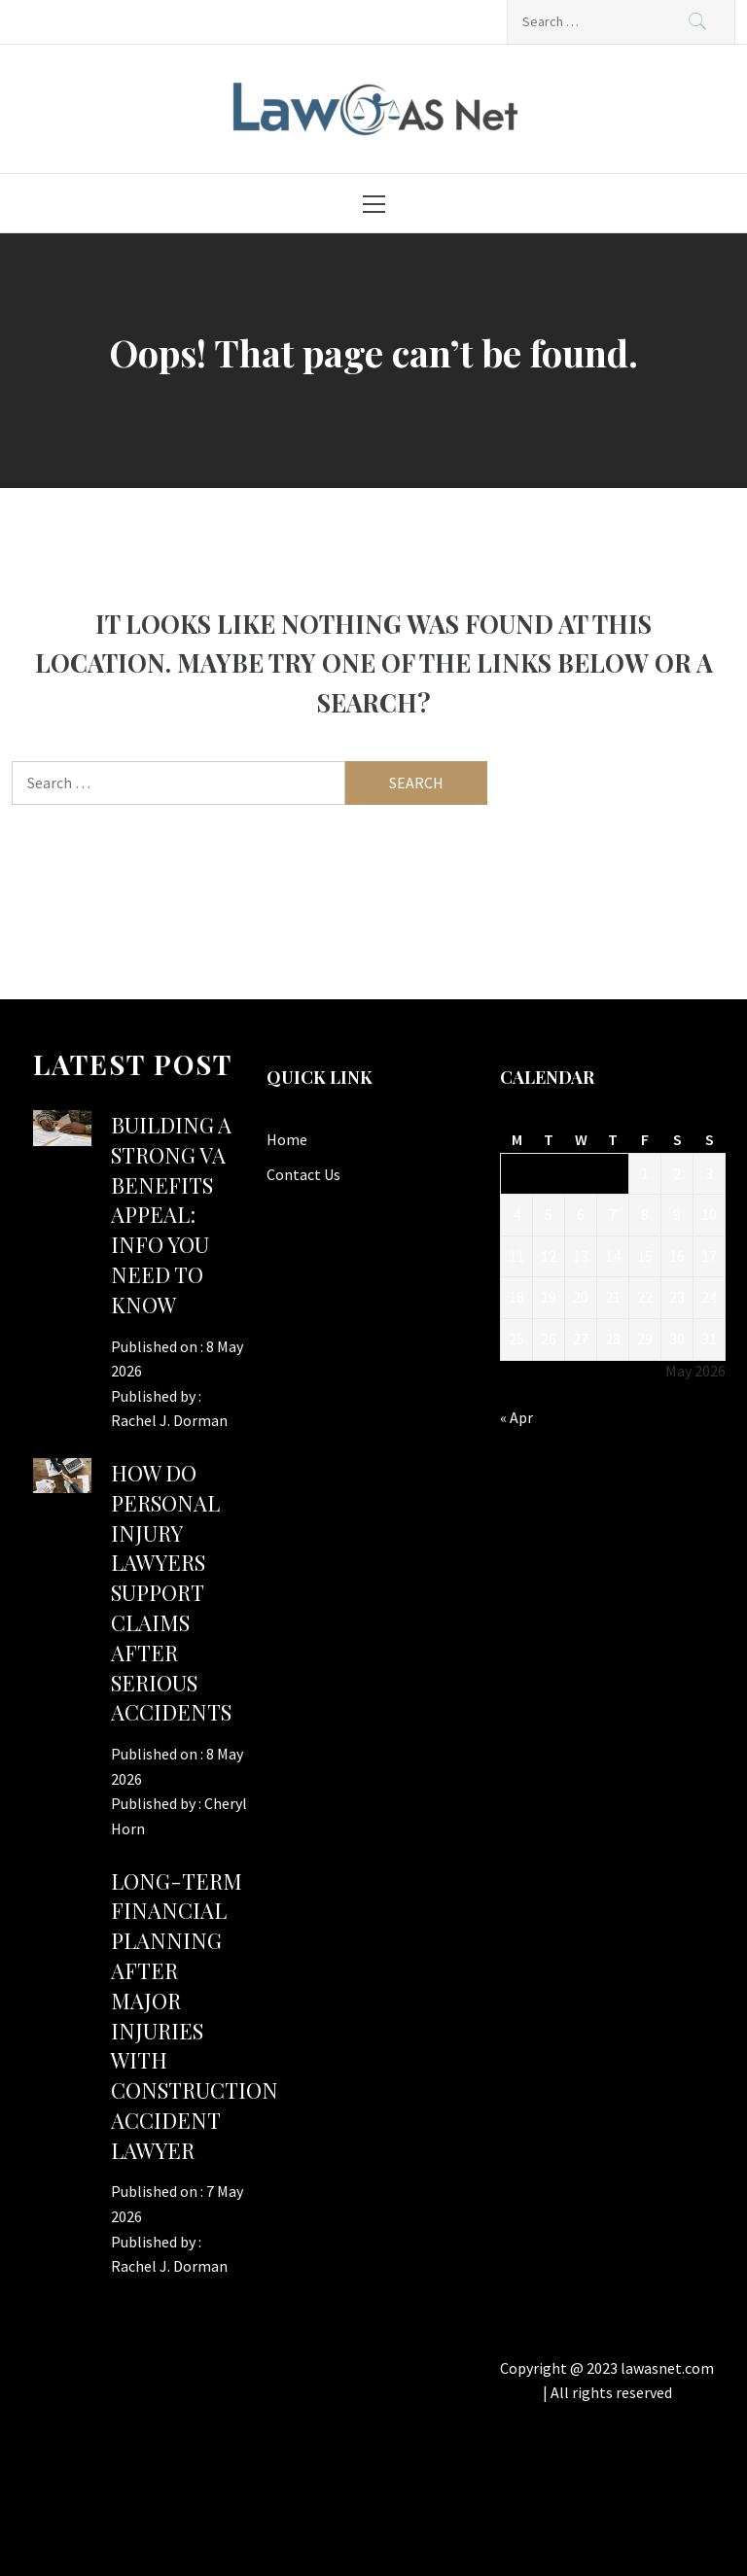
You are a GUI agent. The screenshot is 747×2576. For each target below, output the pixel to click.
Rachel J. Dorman (169, 1420)
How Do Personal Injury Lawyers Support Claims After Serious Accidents (171, 1592)
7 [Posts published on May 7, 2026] (613, 1214)
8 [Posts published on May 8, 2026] (645, 1214)
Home (287, 1139)
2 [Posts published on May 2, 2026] (677, 1173)
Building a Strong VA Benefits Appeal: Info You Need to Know (171, 1214)
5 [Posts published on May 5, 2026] (548, 1214)
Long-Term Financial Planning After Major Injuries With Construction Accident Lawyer (194, 2015)
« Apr (516, 1417)
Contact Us (303, 1174)
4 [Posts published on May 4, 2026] (516, 1214)
